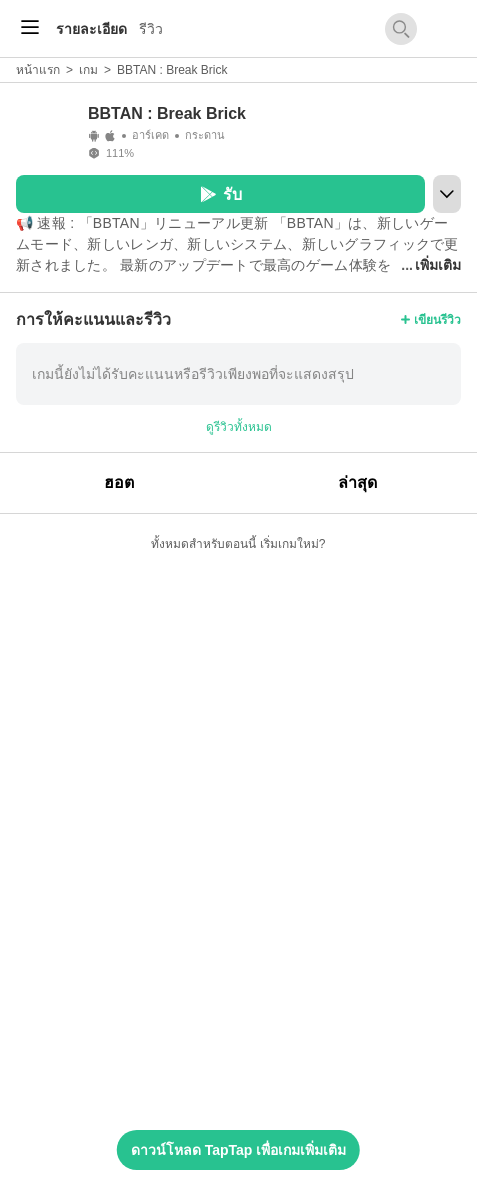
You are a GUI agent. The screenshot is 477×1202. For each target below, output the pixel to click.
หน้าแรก (38, 70)
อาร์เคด (150, 135)
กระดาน (205, 135)
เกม (88, 70)
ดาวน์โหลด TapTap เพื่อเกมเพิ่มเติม (238, 1150)
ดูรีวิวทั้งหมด (239, 427)
